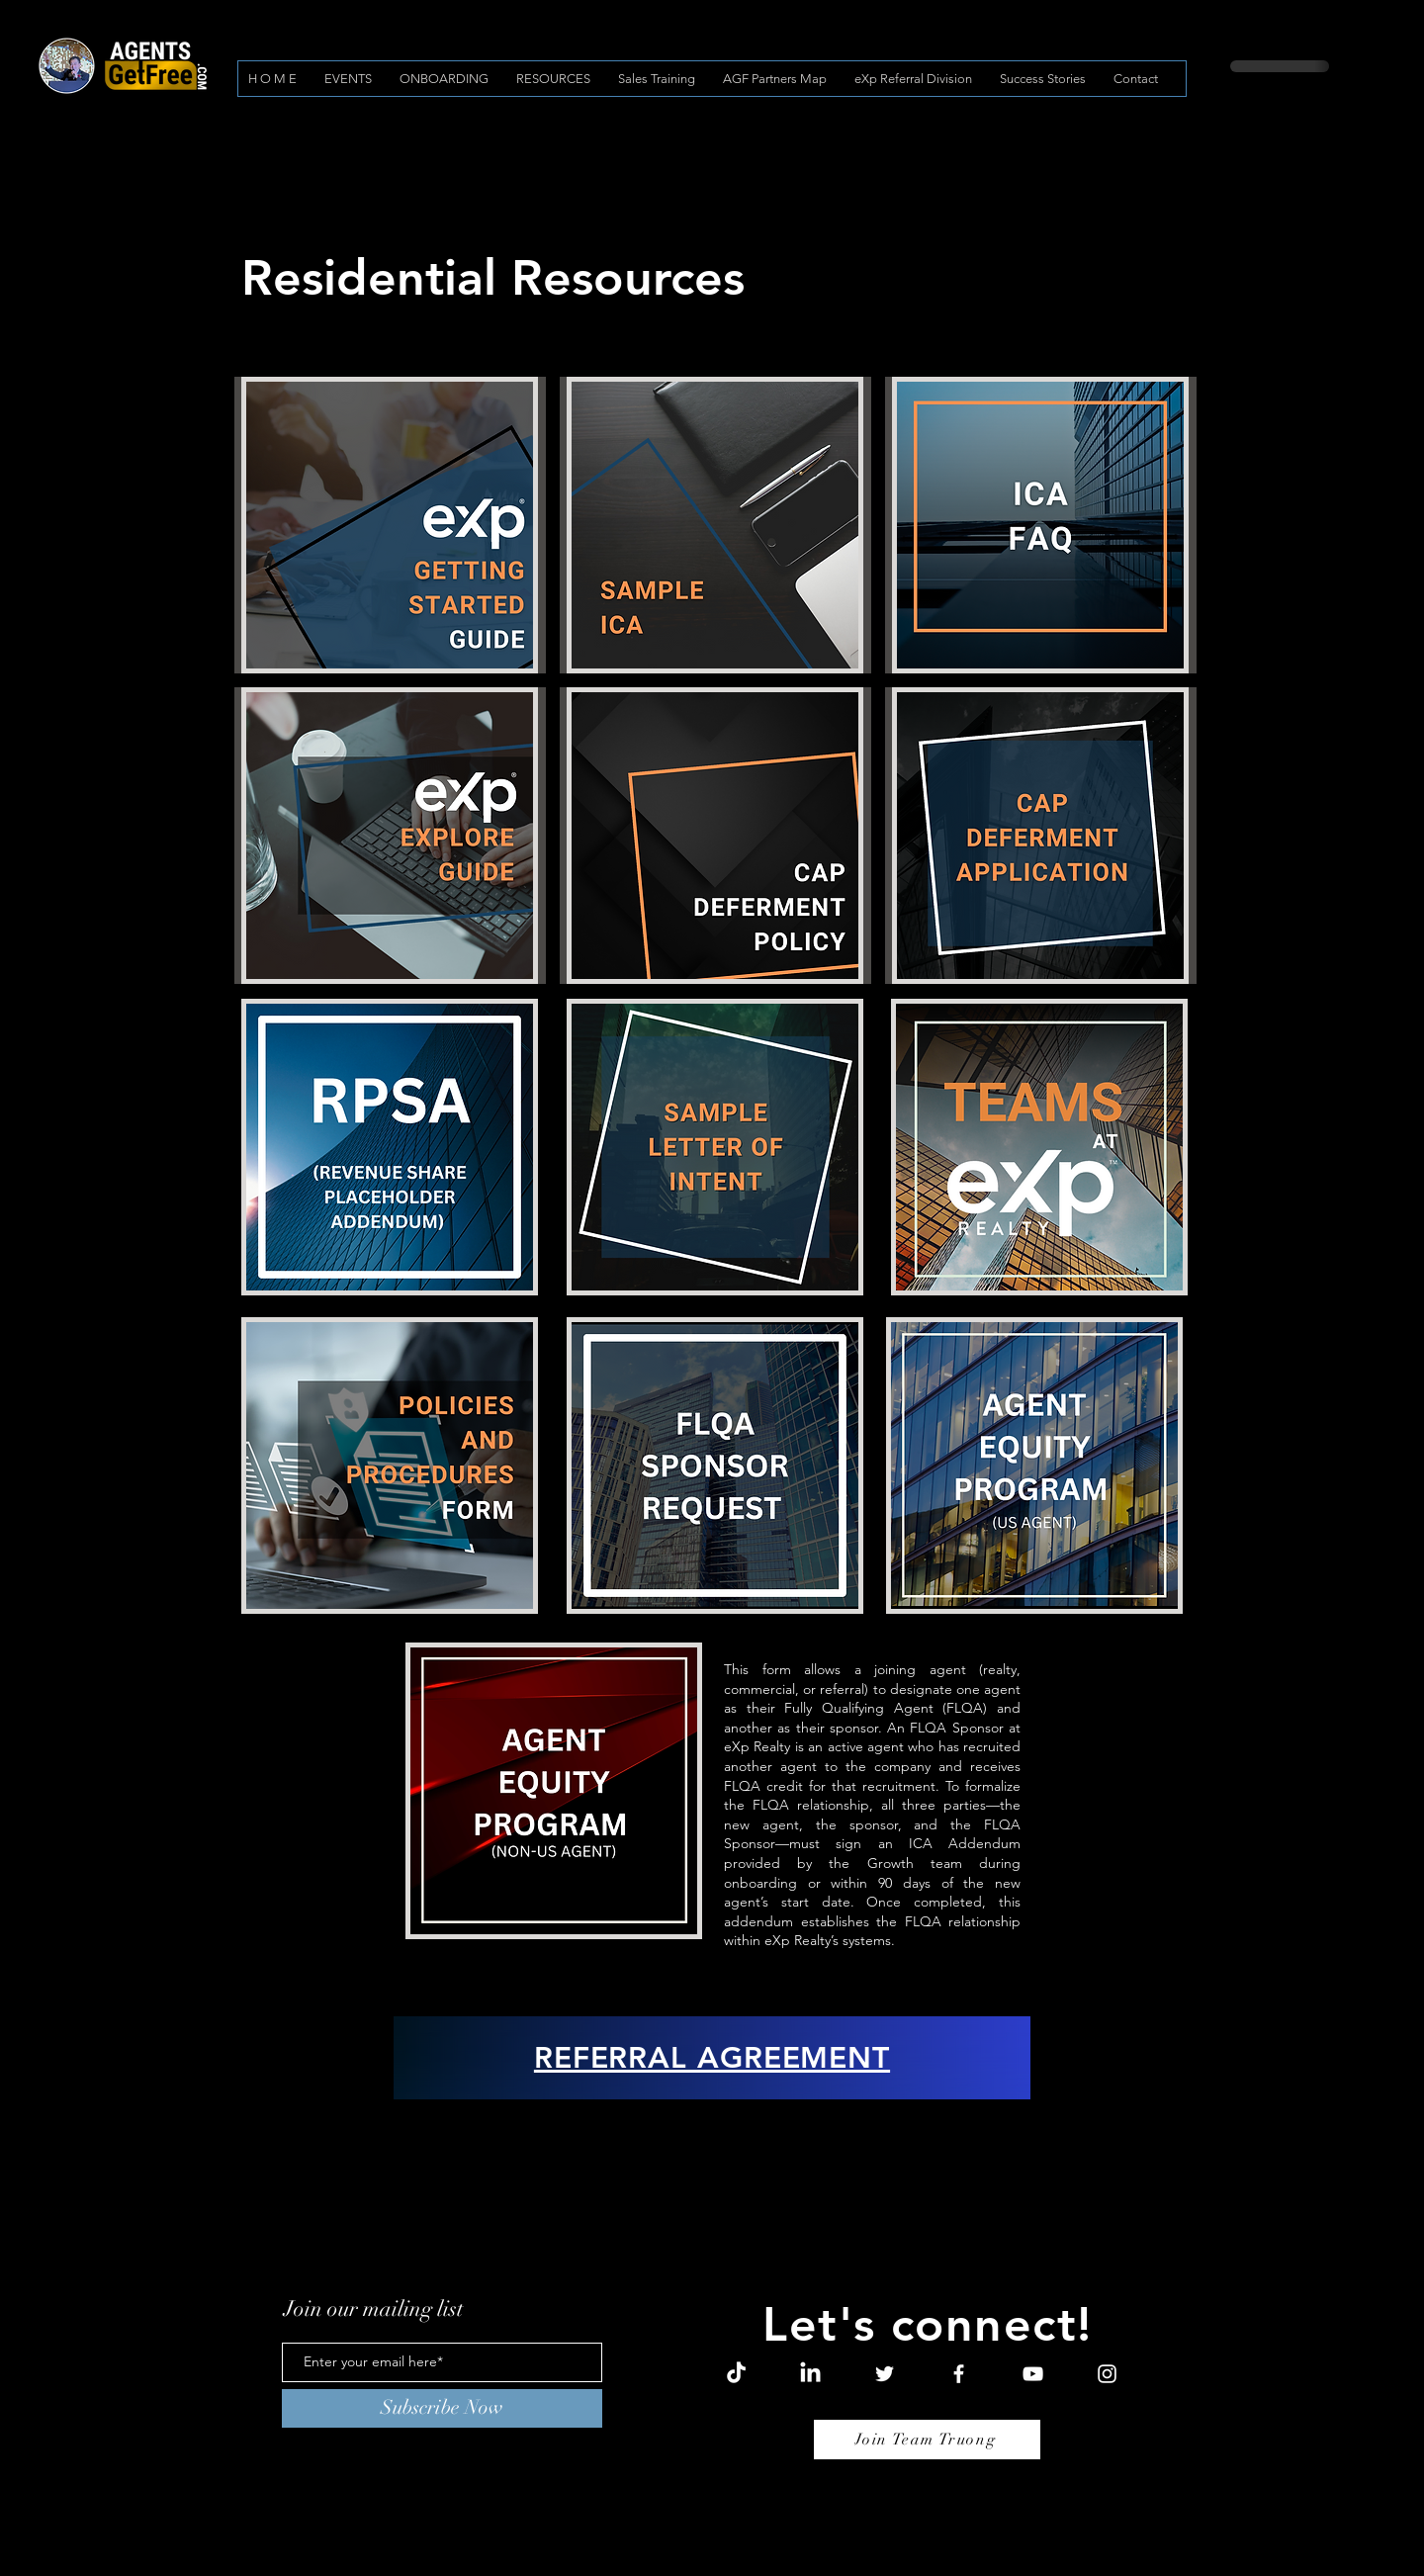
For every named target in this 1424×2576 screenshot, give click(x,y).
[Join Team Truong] (927, 2439)
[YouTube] (1033, 2373)
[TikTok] (736, 2373)
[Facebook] (958, 2373)
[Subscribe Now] (442, 2408)
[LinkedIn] (810, 2373)
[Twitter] (884, 2373)
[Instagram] (1107, 2373)
